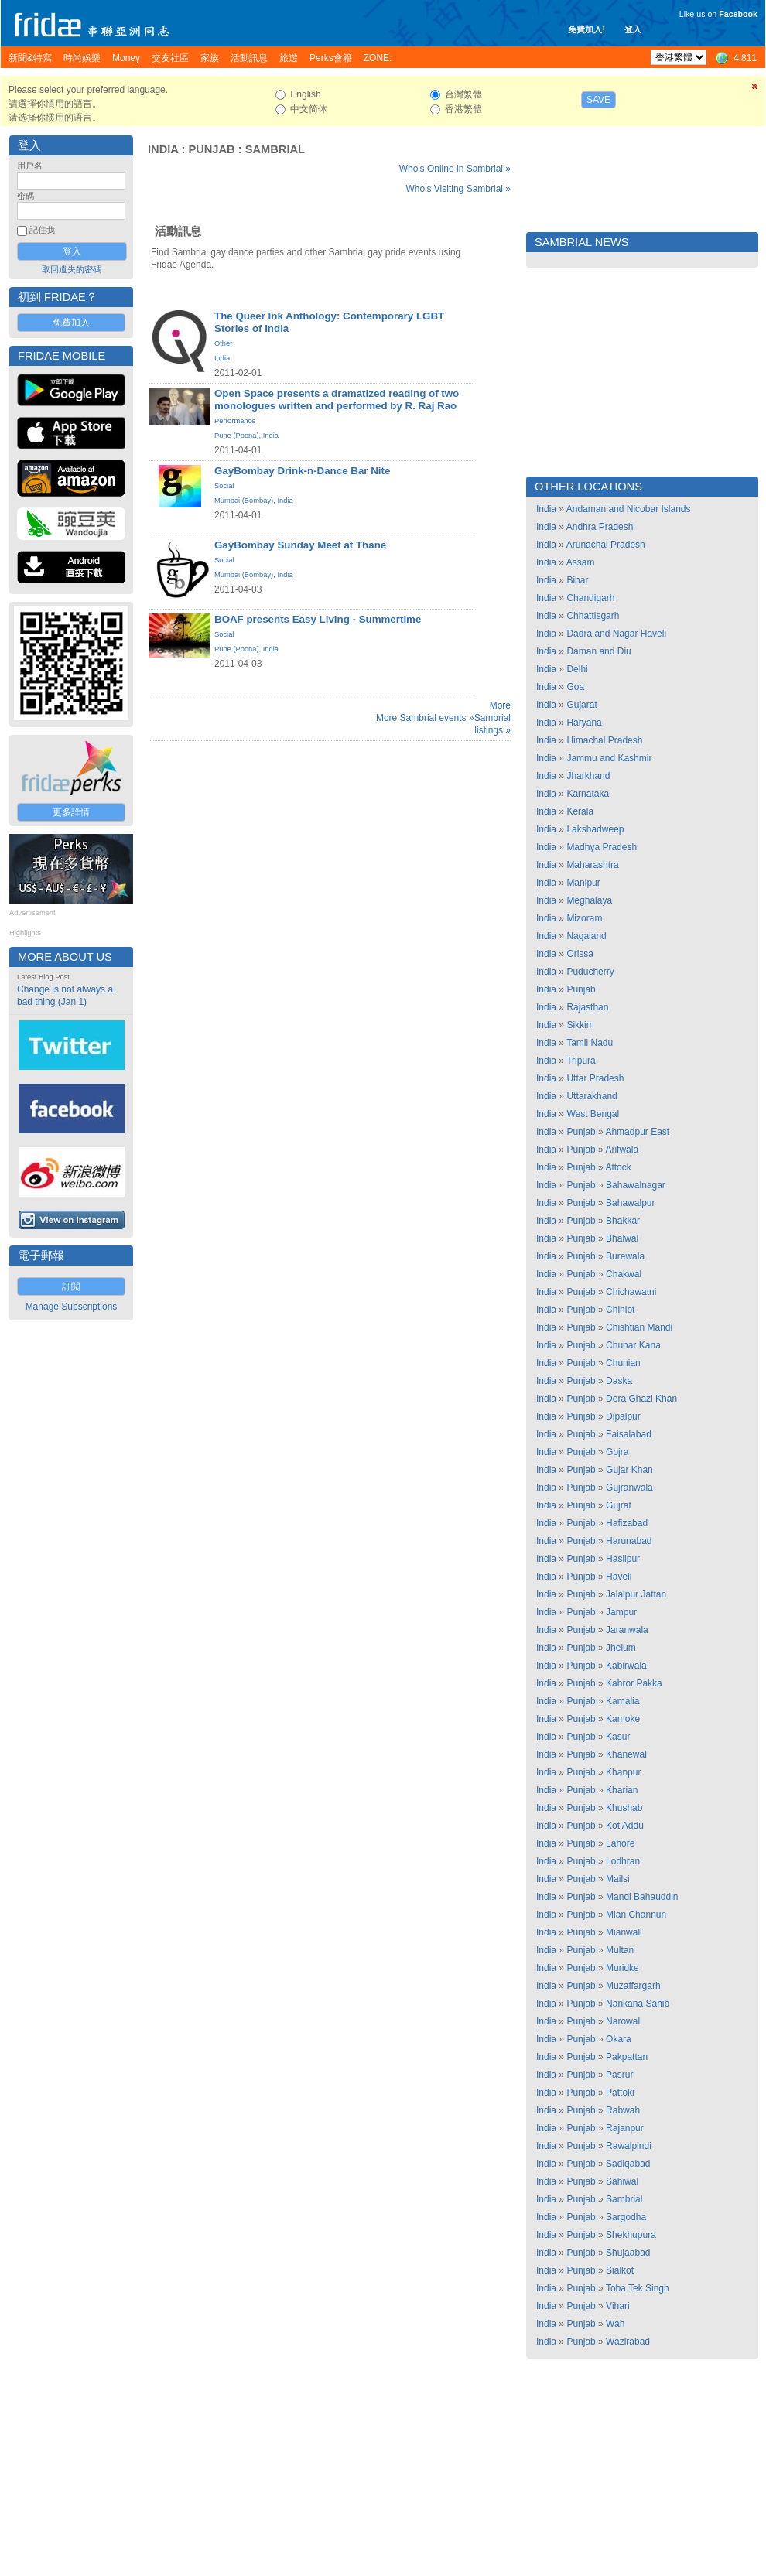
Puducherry (590, 971)
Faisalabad (628, 1434)
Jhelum (621, 1647)
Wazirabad (628, 2341)
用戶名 (30, 165)
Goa (575, 687)
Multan (620, 1950)
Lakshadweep (595, 829)
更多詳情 (71, 812)
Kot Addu (625, 1825)
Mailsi (618, 1879)
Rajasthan (587, 1007)
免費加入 (71, 322)
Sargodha (626, 2217)
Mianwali (624, 1932)
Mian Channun (636, 1914)
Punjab (211, 149)
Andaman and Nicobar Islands (628, 509)
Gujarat (581, 704)
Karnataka (587, 793)
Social (224, 486)
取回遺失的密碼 (71, 269)
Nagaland (586, 936)
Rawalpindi (628, 2145)
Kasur (618, 1736)
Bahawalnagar (635, 1185)
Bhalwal (622, 1238)
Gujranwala (629, 1487)
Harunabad (628, 1541)
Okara (618, 2039)
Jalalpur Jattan (636, 1594)
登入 (632, 29)
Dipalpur (623, 1416)
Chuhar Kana (633, 1345)
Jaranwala (627, 1630)
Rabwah (623, 2110)
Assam (580, 562)
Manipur (583, 882)
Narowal (623, 2021)
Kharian (622, 1790)
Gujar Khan (629, 1469)
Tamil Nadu (589, 1042)
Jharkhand (588, 775)
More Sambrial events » (425, 717)
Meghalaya (589, 900)
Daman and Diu (598, 651)
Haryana (583, 722)
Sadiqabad (628, 2163)
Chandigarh (590, 598)
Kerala (579, 811)
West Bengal (592, 1114)
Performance (234, 421)
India (163, 149)
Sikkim (579, 1025)
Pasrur (619, 2074)
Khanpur (623, 1772)
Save (598, 99)
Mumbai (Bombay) (243, 500)
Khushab (624, 1807)
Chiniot (620, 1309)
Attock (618, 1167)
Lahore (620, 1843)
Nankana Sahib (637, 2003)
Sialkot (620, 2270)
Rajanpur (625, 2128)
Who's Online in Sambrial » (455, 168)
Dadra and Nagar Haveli (616, 633)
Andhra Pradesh (600, 526)
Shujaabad (628, 2252)
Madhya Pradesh (601, 847)
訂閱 (71, 1286)
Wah (615, 2323)
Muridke (622, 1968)
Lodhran (623, 1861)
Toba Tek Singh (637, 2288)
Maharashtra (592, 864)
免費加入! (586, 29)
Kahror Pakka (634, 1683)
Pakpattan (627, 2057)
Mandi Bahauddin (642, 1896)
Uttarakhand (591, 1096)
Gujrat (618, 1505)
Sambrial (275, 149)
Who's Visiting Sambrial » (458, 188)
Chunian (623, 1363)
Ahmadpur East (637, 1131)
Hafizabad (627, 1523)
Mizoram (584, 918)
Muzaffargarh (633, 1985)
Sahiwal (622, 2181)
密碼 (25, 195)
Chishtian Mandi (639, 1327)
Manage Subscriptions (72, 1306)
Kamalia (622, 1701)
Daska (619, 1380)
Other (223, 343)
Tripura (581, 1060)
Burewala (625, 1256)
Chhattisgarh (592, 615)
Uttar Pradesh (595, 1078)
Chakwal (623, 1274)
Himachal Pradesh (604, 740)
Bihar (577, 580)
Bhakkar (623, 1220)
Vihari (617, 2306)
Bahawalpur (630, 1202)
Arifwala (621, 1149)
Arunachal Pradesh (605, 544)
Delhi (576, 669)
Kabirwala (626, 1665)
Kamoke (623, 1718)
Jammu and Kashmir (608, 758)
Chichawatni (631, 1291)
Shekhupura (631, 2234)
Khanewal (626, 1754)
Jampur (621, 1612)
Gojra (617, 1452)
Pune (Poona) (236, 435)
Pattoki (620, 2092)
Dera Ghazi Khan (641, 1398)
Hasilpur (623, 1558)
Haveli (618, 1576)
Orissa (579, 953)
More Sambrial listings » (492, 718)
